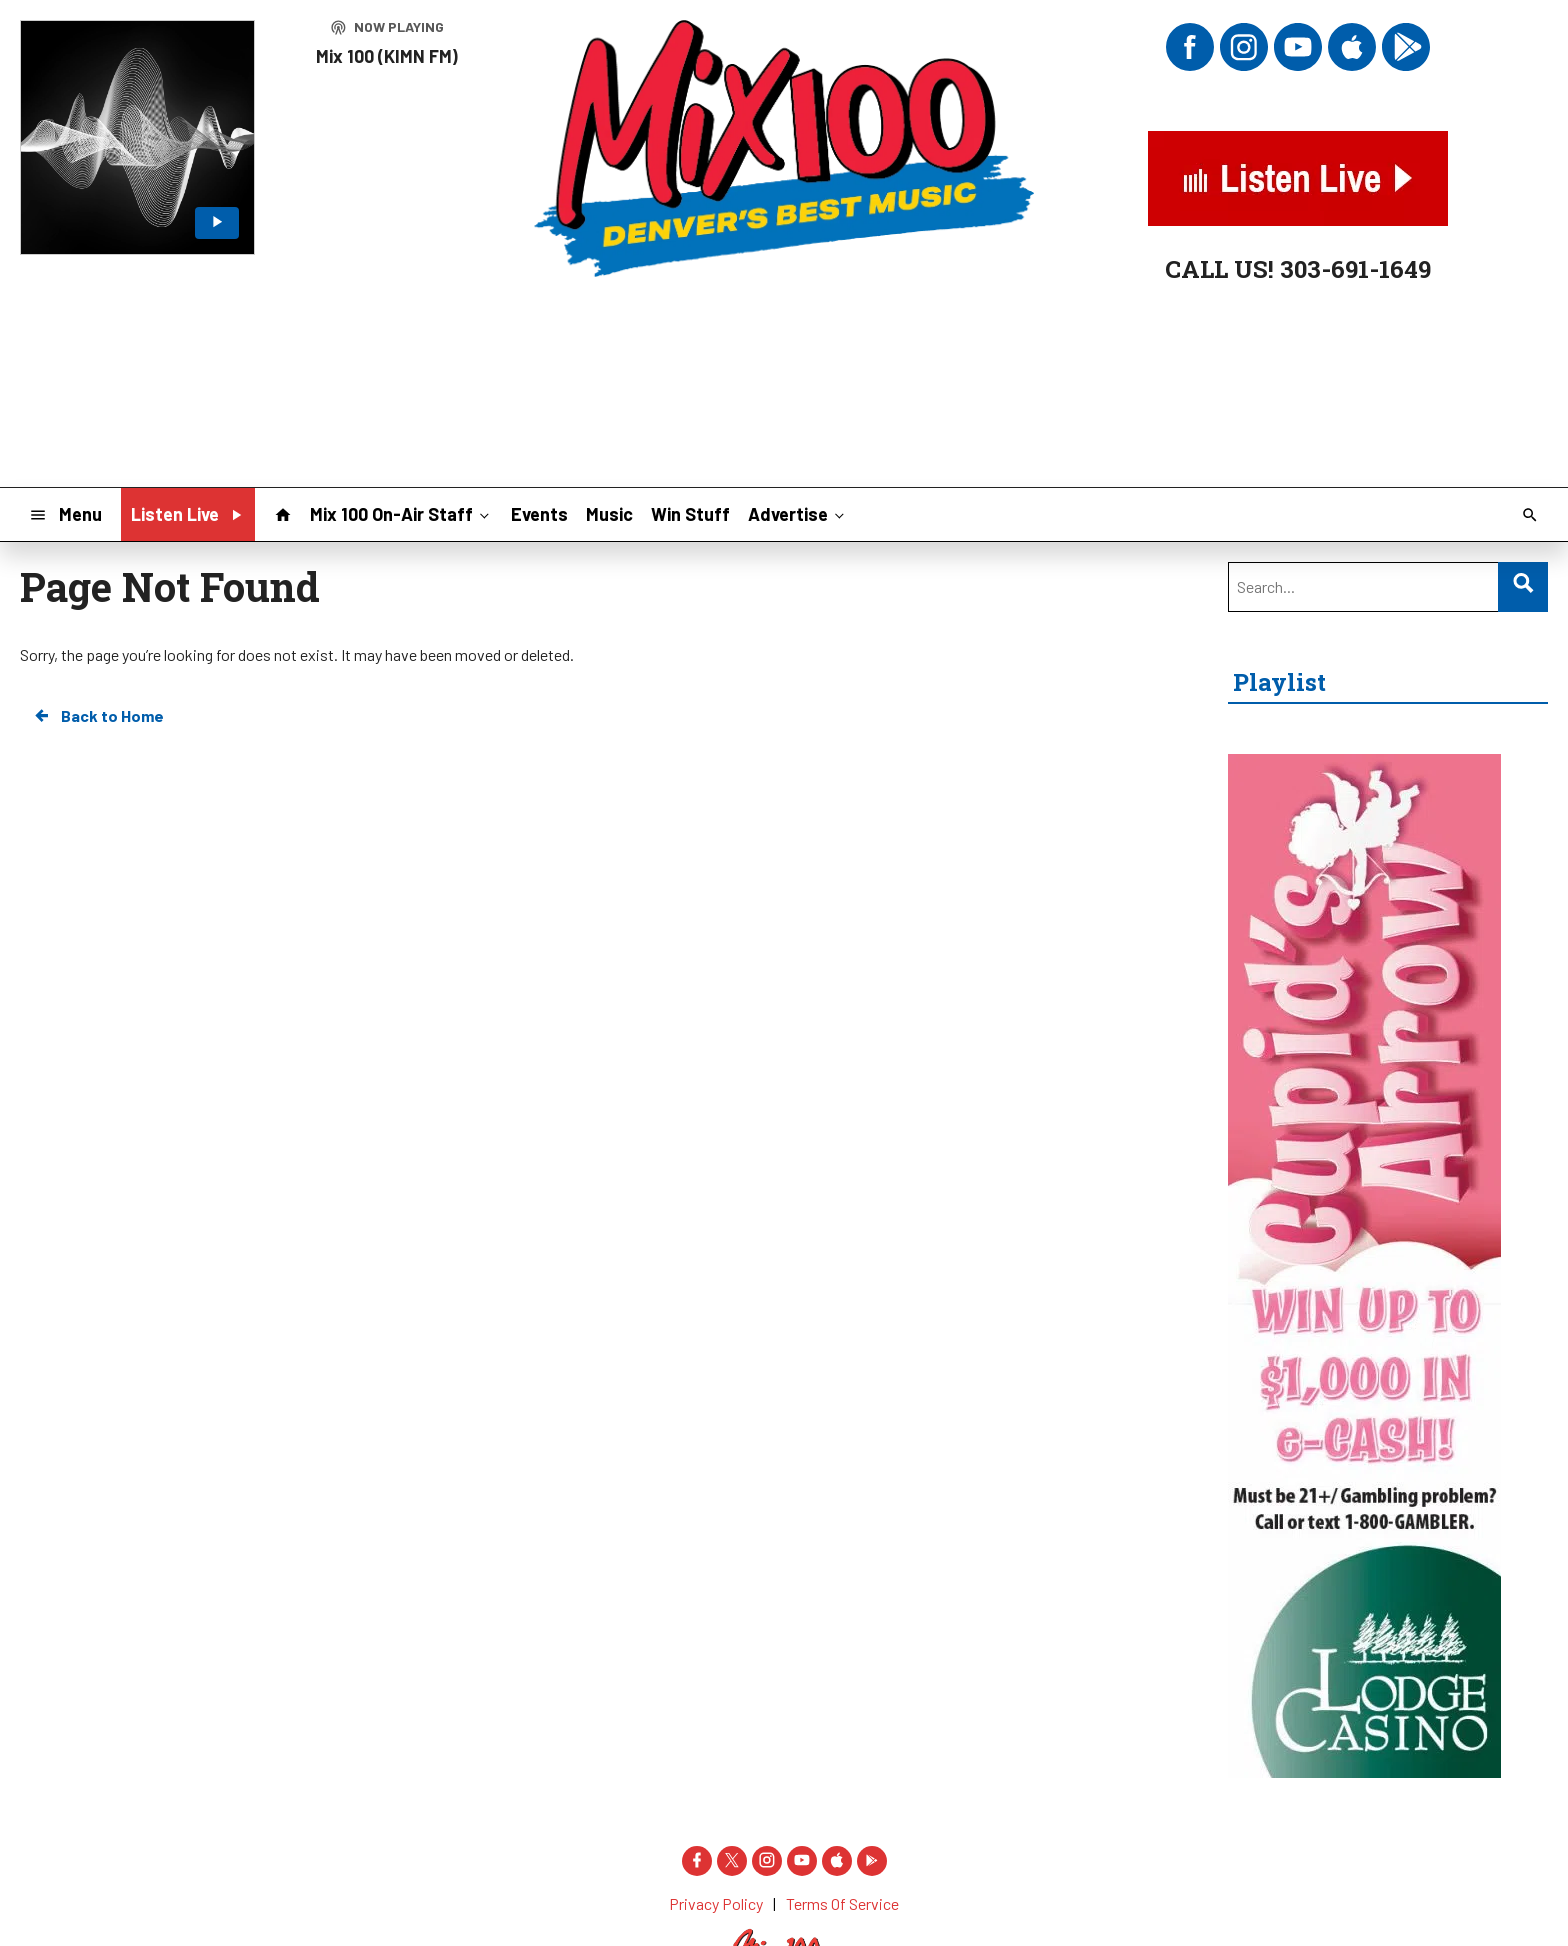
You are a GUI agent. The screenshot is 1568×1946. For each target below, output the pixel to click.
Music (609, 514)
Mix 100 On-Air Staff (401, 513)
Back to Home (98, 716)
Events (539, 514)
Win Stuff (690, 514)
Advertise (798, 513)
